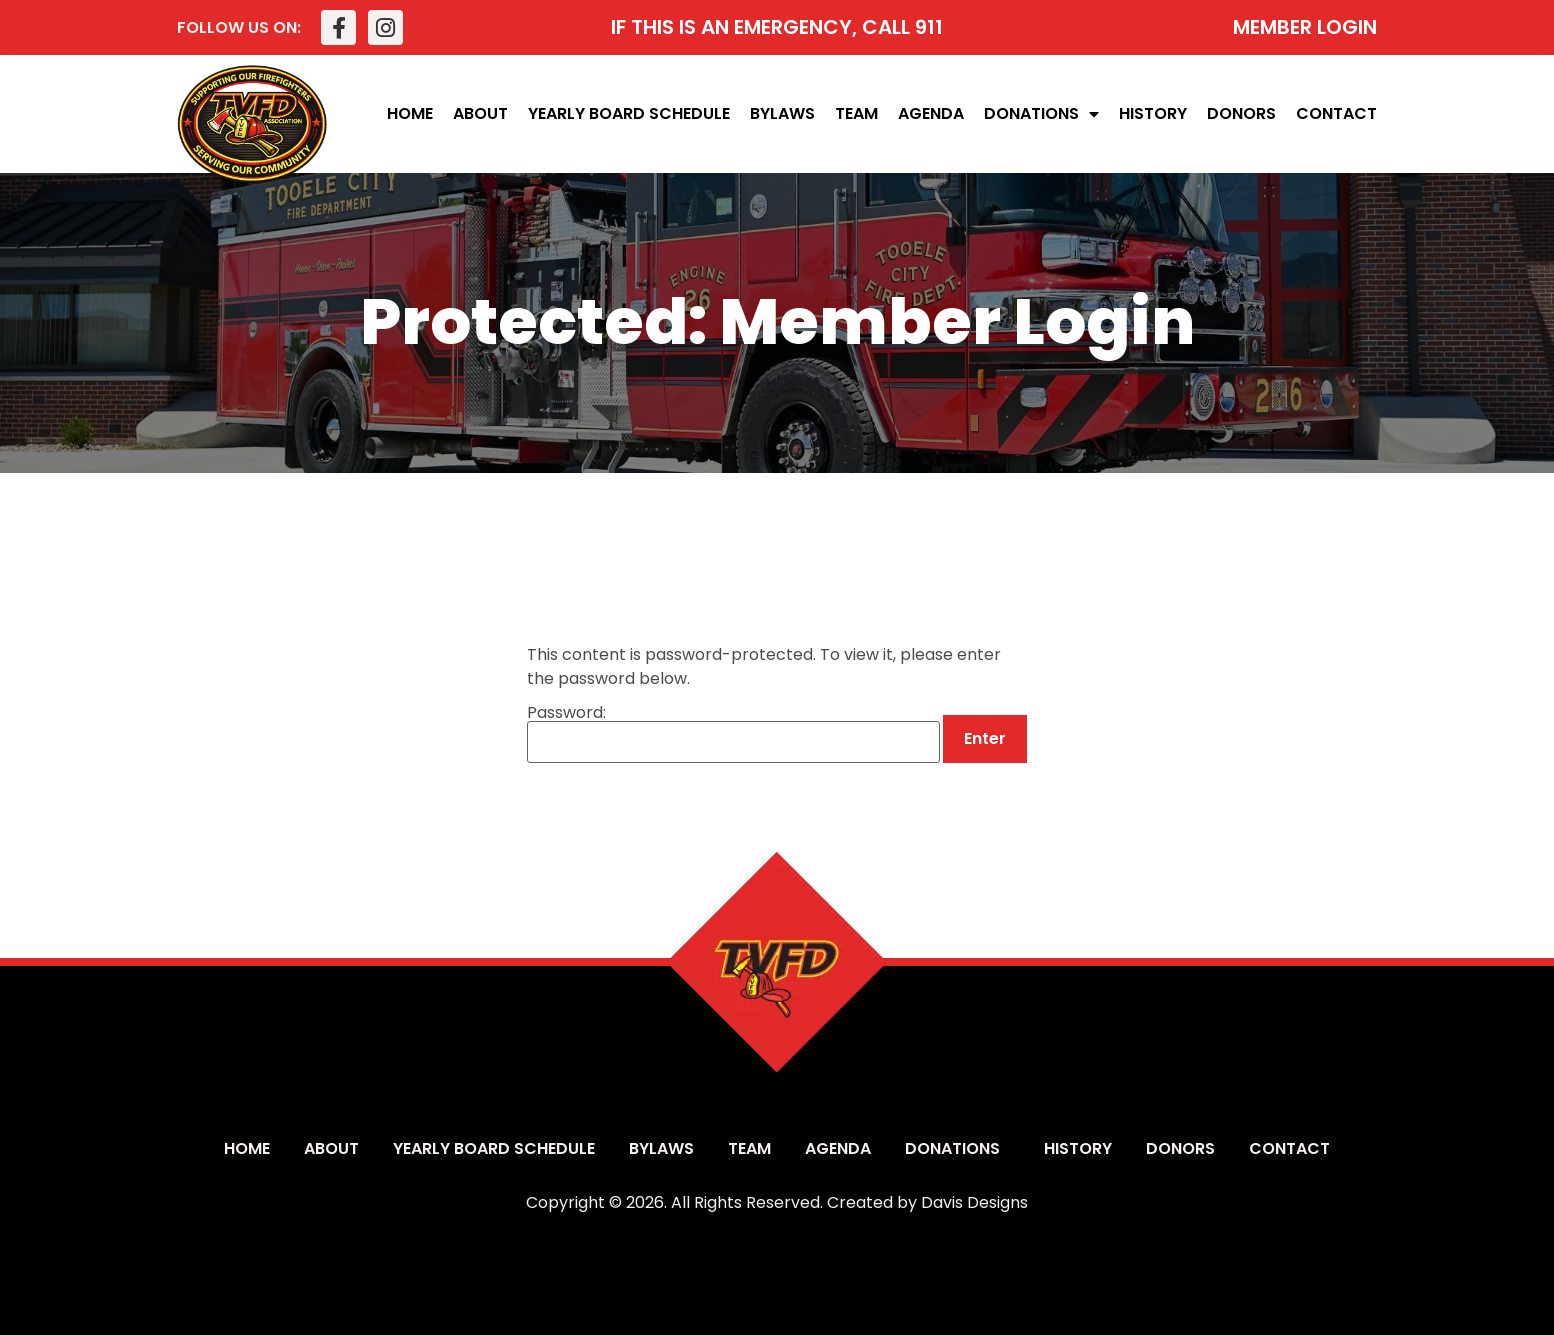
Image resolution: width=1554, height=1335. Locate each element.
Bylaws (782, 113)
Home (410, 113)
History (1153, 113)
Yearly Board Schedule (629, 113)
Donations (1041, 114)
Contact (1336, 113)
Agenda (931, 113)
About (480, 113)
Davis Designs (974, 1202)
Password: (733, 734)
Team (856, 113)
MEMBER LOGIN (1305, 27)
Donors (1241, 113)
